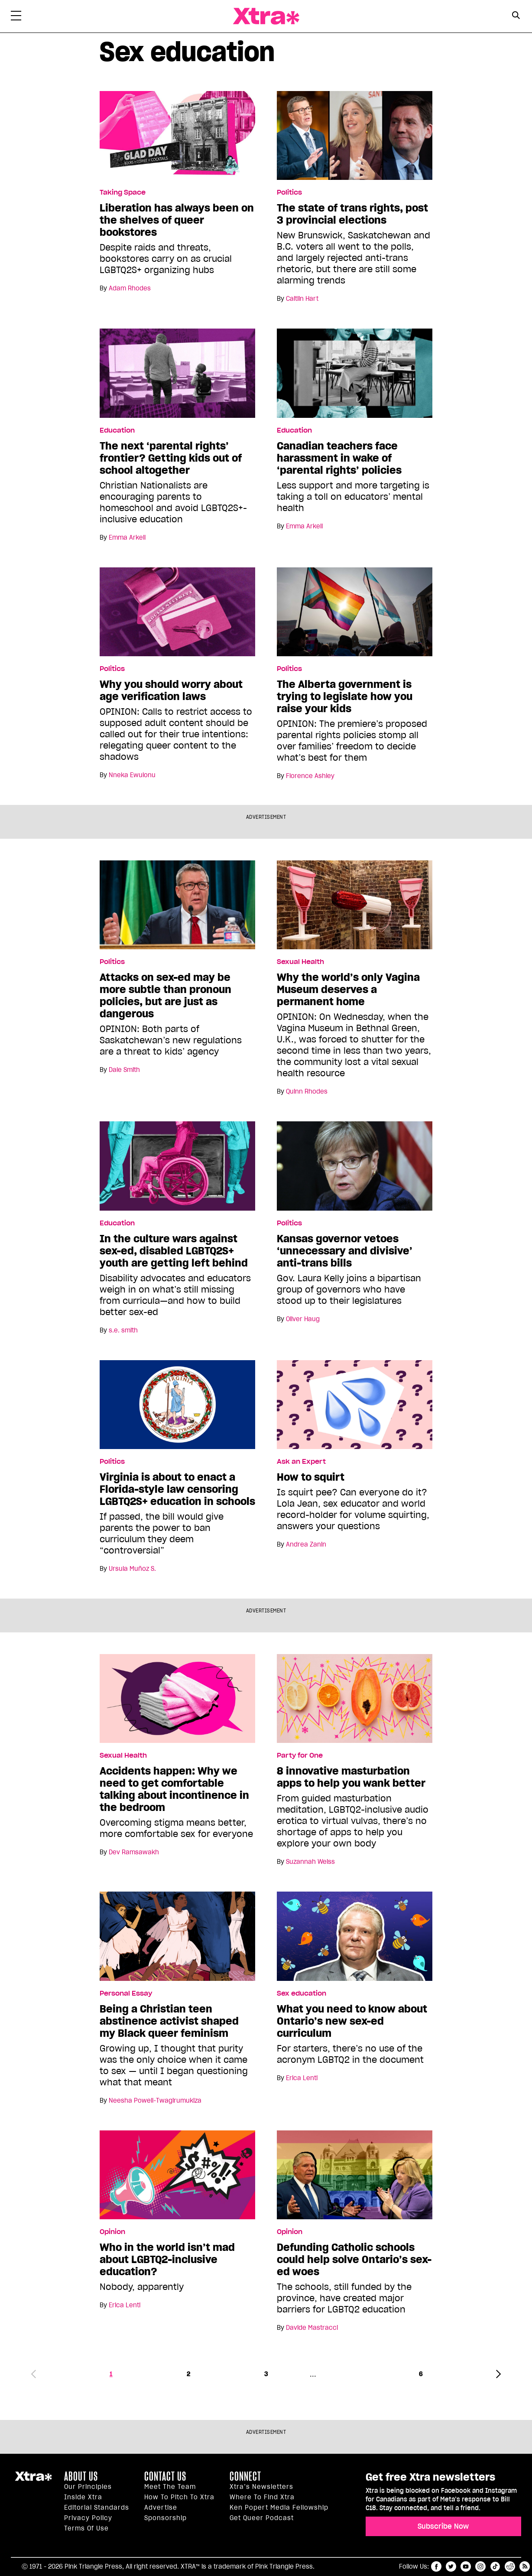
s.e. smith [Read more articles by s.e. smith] (123, 1330)
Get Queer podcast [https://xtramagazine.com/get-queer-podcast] (262, 2518)
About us (81, 2476)
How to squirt (310, 1477)
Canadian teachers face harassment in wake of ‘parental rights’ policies (339, 458)
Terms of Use (86, 2528)
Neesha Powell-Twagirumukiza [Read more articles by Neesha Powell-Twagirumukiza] (155, 2100)
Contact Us (165, 2476)
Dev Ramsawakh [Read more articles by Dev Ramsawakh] (134, 1852)
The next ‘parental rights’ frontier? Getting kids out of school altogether (171, 458)
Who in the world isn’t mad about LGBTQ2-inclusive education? (167, 2259)
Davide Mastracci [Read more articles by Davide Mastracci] (312, 2328)
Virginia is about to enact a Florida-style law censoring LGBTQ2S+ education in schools (177, 1489)
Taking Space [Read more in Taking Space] (123, 192)
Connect (245, 2476)
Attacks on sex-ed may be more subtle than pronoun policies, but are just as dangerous (165, 995)
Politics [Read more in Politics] (289, 192)
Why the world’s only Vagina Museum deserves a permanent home (348, 989)
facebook (436, 2566)
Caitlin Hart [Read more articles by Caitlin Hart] (302, 299)
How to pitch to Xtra (179, 2497)
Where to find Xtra (262, 2497)
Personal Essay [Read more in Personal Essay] (126, 1993)
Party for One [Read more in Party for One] (300, 1755)
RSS (524, 2566)
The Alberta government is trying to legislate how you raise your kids (344, 696)
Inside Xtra (83, 2497)
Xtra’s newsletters (261, 2487)
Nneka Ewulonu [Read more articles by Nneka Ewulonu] (132, 775)
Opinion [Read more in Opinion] (112, 2232)
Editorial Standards (96, 2507)
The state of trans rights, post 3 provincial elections (352, 214)
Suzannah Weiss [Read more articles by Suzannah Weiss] (310, 1862)
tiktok (495, 2566)
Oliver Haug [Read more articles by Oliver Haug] (303, 1319)
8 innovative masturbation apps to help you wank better (351, 1777)
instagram (480, 2566)
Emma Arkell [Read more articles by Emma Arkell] (127, 537)
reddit (510, 2566)
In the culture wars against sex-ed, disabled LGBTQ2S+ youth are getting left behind (174, 1251)
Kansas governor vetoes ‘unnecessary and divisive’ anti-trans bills (344, 1251)
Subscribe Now (443, 2526)
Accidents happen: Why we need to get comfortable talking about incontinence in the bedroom (174, 1789)
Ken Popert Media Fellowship (279, 2507)
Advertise (160, 2507)
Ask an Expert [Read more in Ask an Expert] (301, 1461)
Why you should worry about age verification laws (171, 690)
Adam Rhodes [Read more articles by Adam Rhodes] (130, 288)
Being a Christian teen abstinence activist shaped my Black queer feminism (169, 2021)
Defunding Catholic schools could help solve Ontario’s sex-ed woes (354, 2259)
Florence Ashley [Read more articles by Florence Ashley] (310, 776)
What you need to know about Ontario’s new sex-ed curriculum (352, 2021)
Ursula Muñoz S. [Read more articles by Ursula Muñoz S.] (132, 1569)
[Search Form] (515, 16)
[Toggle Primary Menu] (16, 17)
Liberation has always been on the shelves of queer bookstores (177, 220)
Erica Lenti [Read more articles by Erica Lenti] (302, 2078)
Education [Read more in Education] (117, 430)
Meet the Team (170, 2487)
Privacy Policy (88, 2518)
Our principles (88, 2487)
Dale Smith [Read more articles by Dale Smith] (124, 1070)
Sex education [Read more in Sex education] (301, 1993)
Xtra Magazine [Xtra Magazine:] (33, 2479)
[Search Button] (515, 15)
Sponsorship (165, 2518)
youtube (466, 2566)
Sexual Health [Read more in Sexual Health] (300, 962)
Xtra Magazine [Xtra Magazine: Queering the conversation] (266, 16)
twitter (451, 2566)
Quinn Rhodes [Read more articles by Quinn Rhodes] (307, 1091)
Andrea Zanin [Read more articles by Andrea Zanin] (306, 1544)
